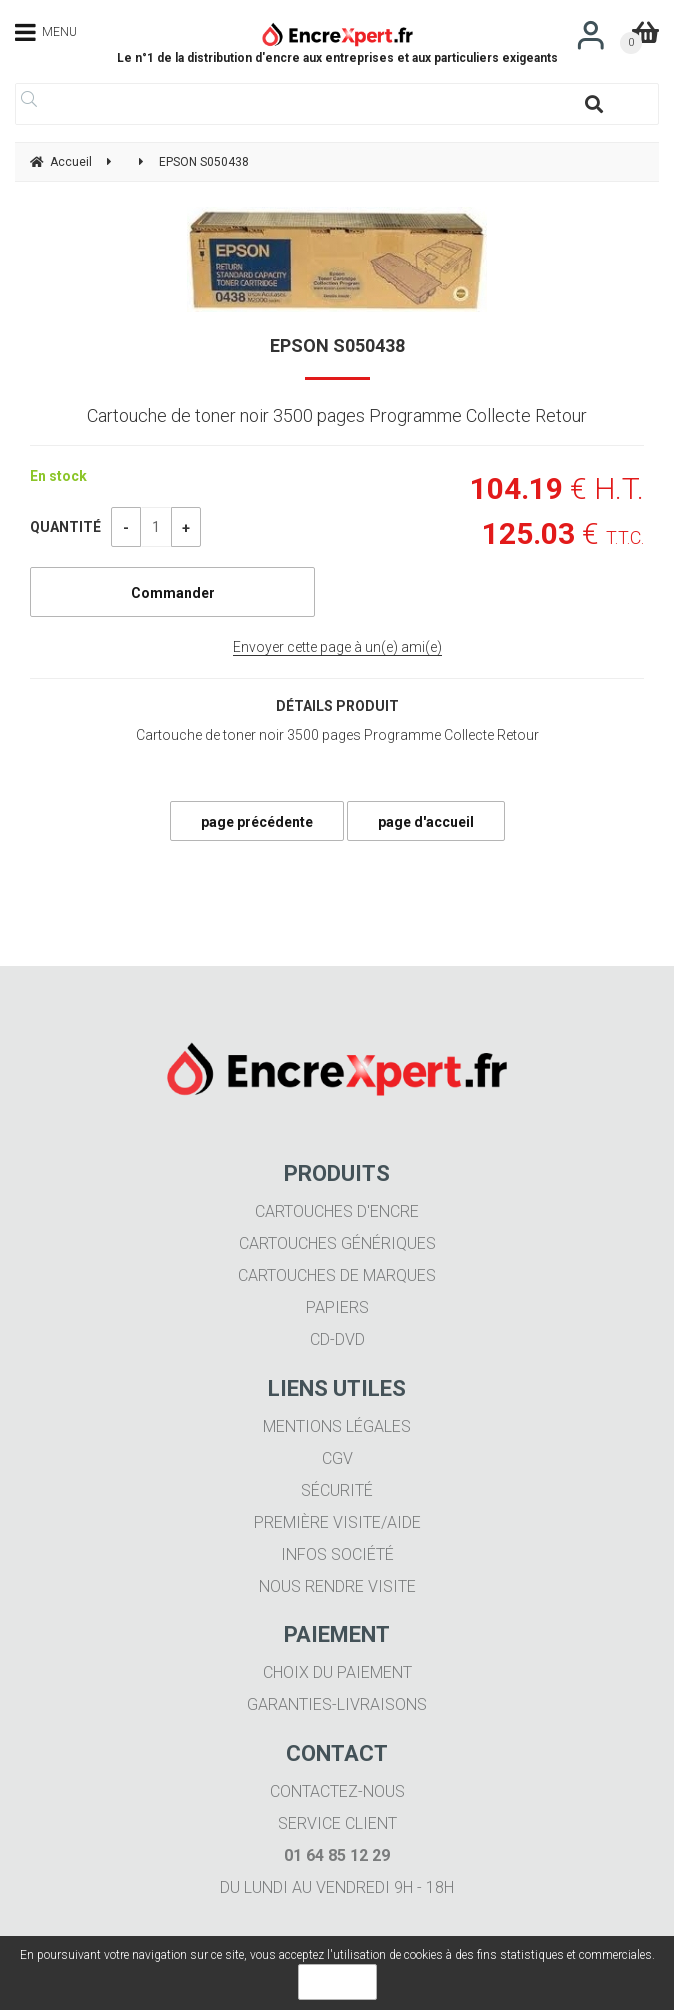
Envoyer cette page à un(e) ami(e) (337, 647)
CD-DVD (337, 1339)
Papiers (337, 1307)
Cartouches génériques (337, 1243)
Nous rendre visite (337, 1586)
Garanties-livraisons (337, 1704)
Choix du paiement (337, 1672)
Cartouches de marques (337, 1275)
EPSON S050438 (337, 345)
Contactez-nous (337, 1791)
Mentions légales (337, 1426)
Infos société (337, 1554)
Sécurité (337, 1490)
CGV (337, 1458)
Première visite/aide (337, 1522)
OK (337, 1982)
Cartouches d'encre (337, 1211)
